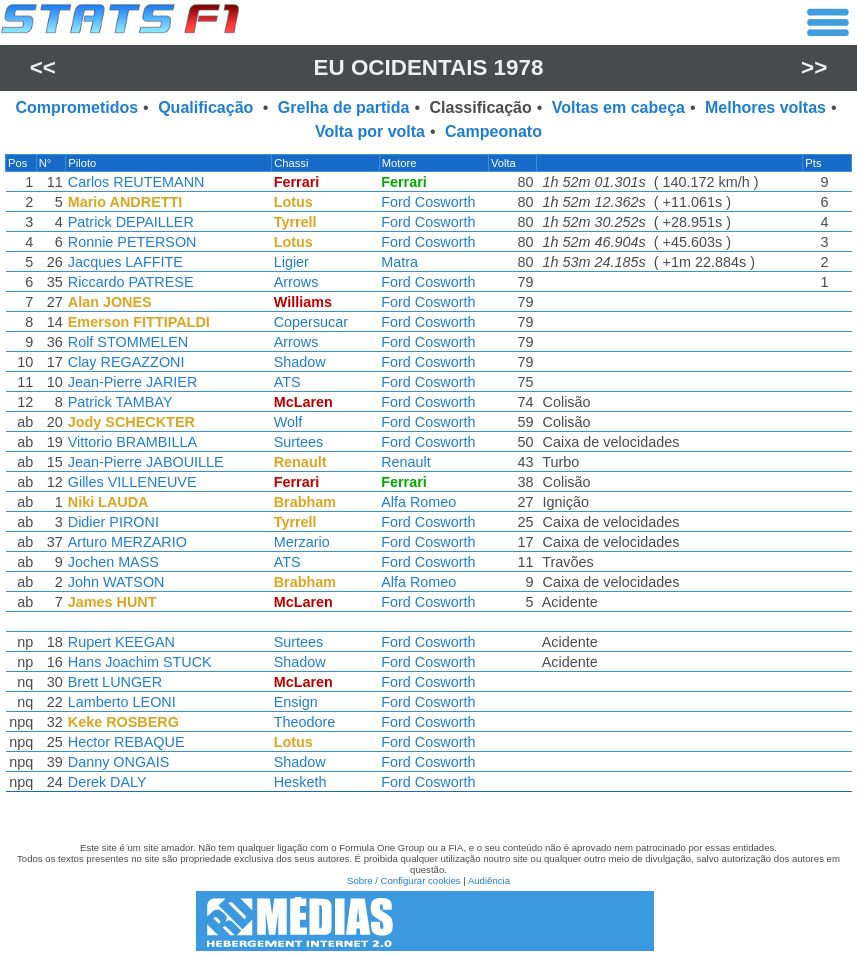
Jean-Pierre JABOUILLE (147, 462)
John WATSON (117, 582)
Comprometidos (76, 107)
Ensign (296, 702)
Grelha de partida (344, 107)
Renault (407, 462)
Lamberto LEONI (123, 702)
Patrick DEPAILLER (132, 222)
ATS (287, 382)
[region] (428, 478)
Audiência (489, 880)
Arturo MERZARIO (128, 542)
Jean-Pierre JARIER (134, 382)
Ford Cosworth (429, 202)
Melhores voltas (765, 107)
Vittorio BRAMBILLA (133, 442)
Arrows (296, 282)
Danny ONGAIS (120, 762)
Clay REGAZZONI (127, 362)
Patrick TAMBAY (121, 402)
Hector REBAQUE (127, 742)
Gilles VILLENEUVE (133, 482)
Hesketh (300, 782)
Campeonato (493, 131)
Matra (400, 262)
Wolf (288, 422)
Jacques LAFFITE (126, 262)
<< (43, 67)
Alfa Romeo (419, 502)
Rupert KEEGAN (122, 642)
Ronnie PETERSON (133, 242)
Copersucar (311, 322)
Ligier (291, 262)
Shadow (300, 362)
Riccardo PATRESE (132, 282)
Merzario (302, 542)
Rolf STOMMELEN (129, 342)
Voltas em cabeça (618, 107)
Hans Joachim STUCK (141, 662)
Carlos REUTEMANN (137, 182)
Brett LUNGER (116, 682)
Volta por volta (370, 131)
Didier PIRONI (114, 522)
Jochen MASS (114, 562)
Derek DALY (108, 782)
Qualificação (208, 107)
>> (814, 67)
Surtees (299, 442)
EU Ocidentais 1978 (429, 67)
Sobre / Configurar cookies (404, 880)
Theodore (305, 722)
